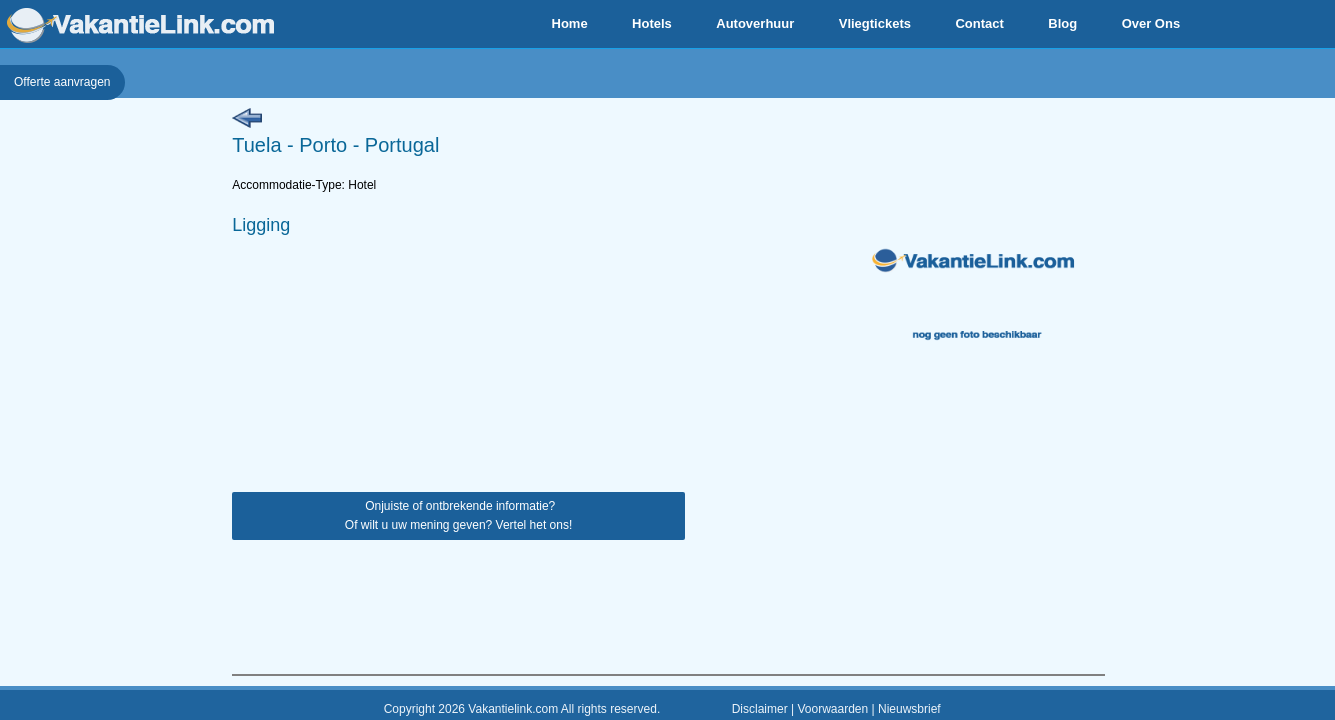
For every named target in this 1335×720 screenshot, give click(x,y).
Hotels (652, 23)
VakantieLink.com (140, 25)
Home (570, 23)
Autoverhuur (755, 23)
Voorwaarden (832, 709)
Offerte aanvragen (62, 82)
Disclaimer (760, 709)
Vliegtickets (875, 23)
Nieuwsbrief (909, 709)
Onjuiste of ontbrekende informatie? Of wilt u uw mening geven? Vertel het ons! (458, 515)
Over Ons (1151, 23)
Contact (979, 23)
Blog (1062, 23)
